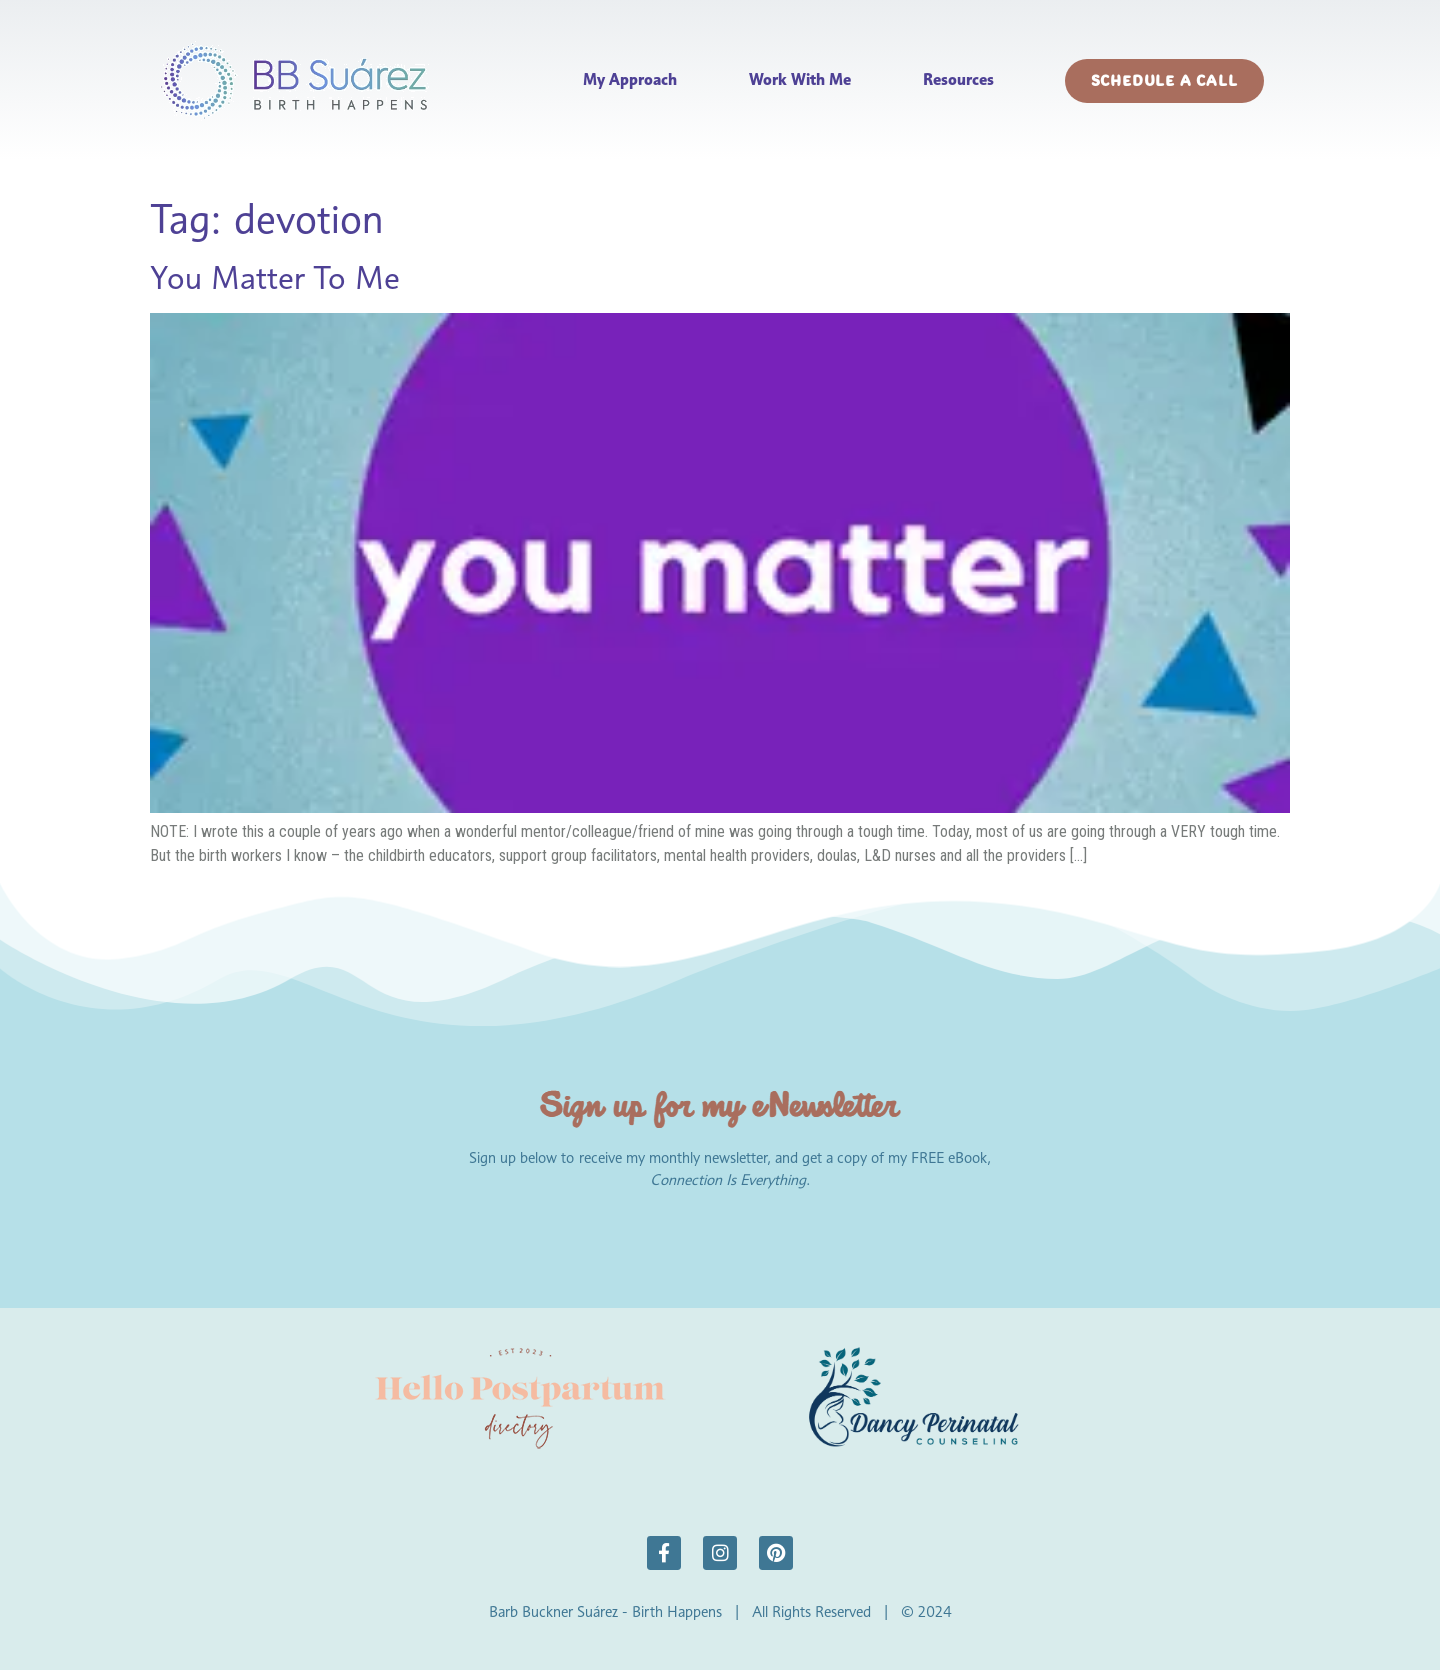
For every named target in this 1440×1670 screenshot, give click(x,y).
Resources (958, 79)
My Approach (630, 79)
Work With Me (800, 79)
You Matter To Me (275, 277)
